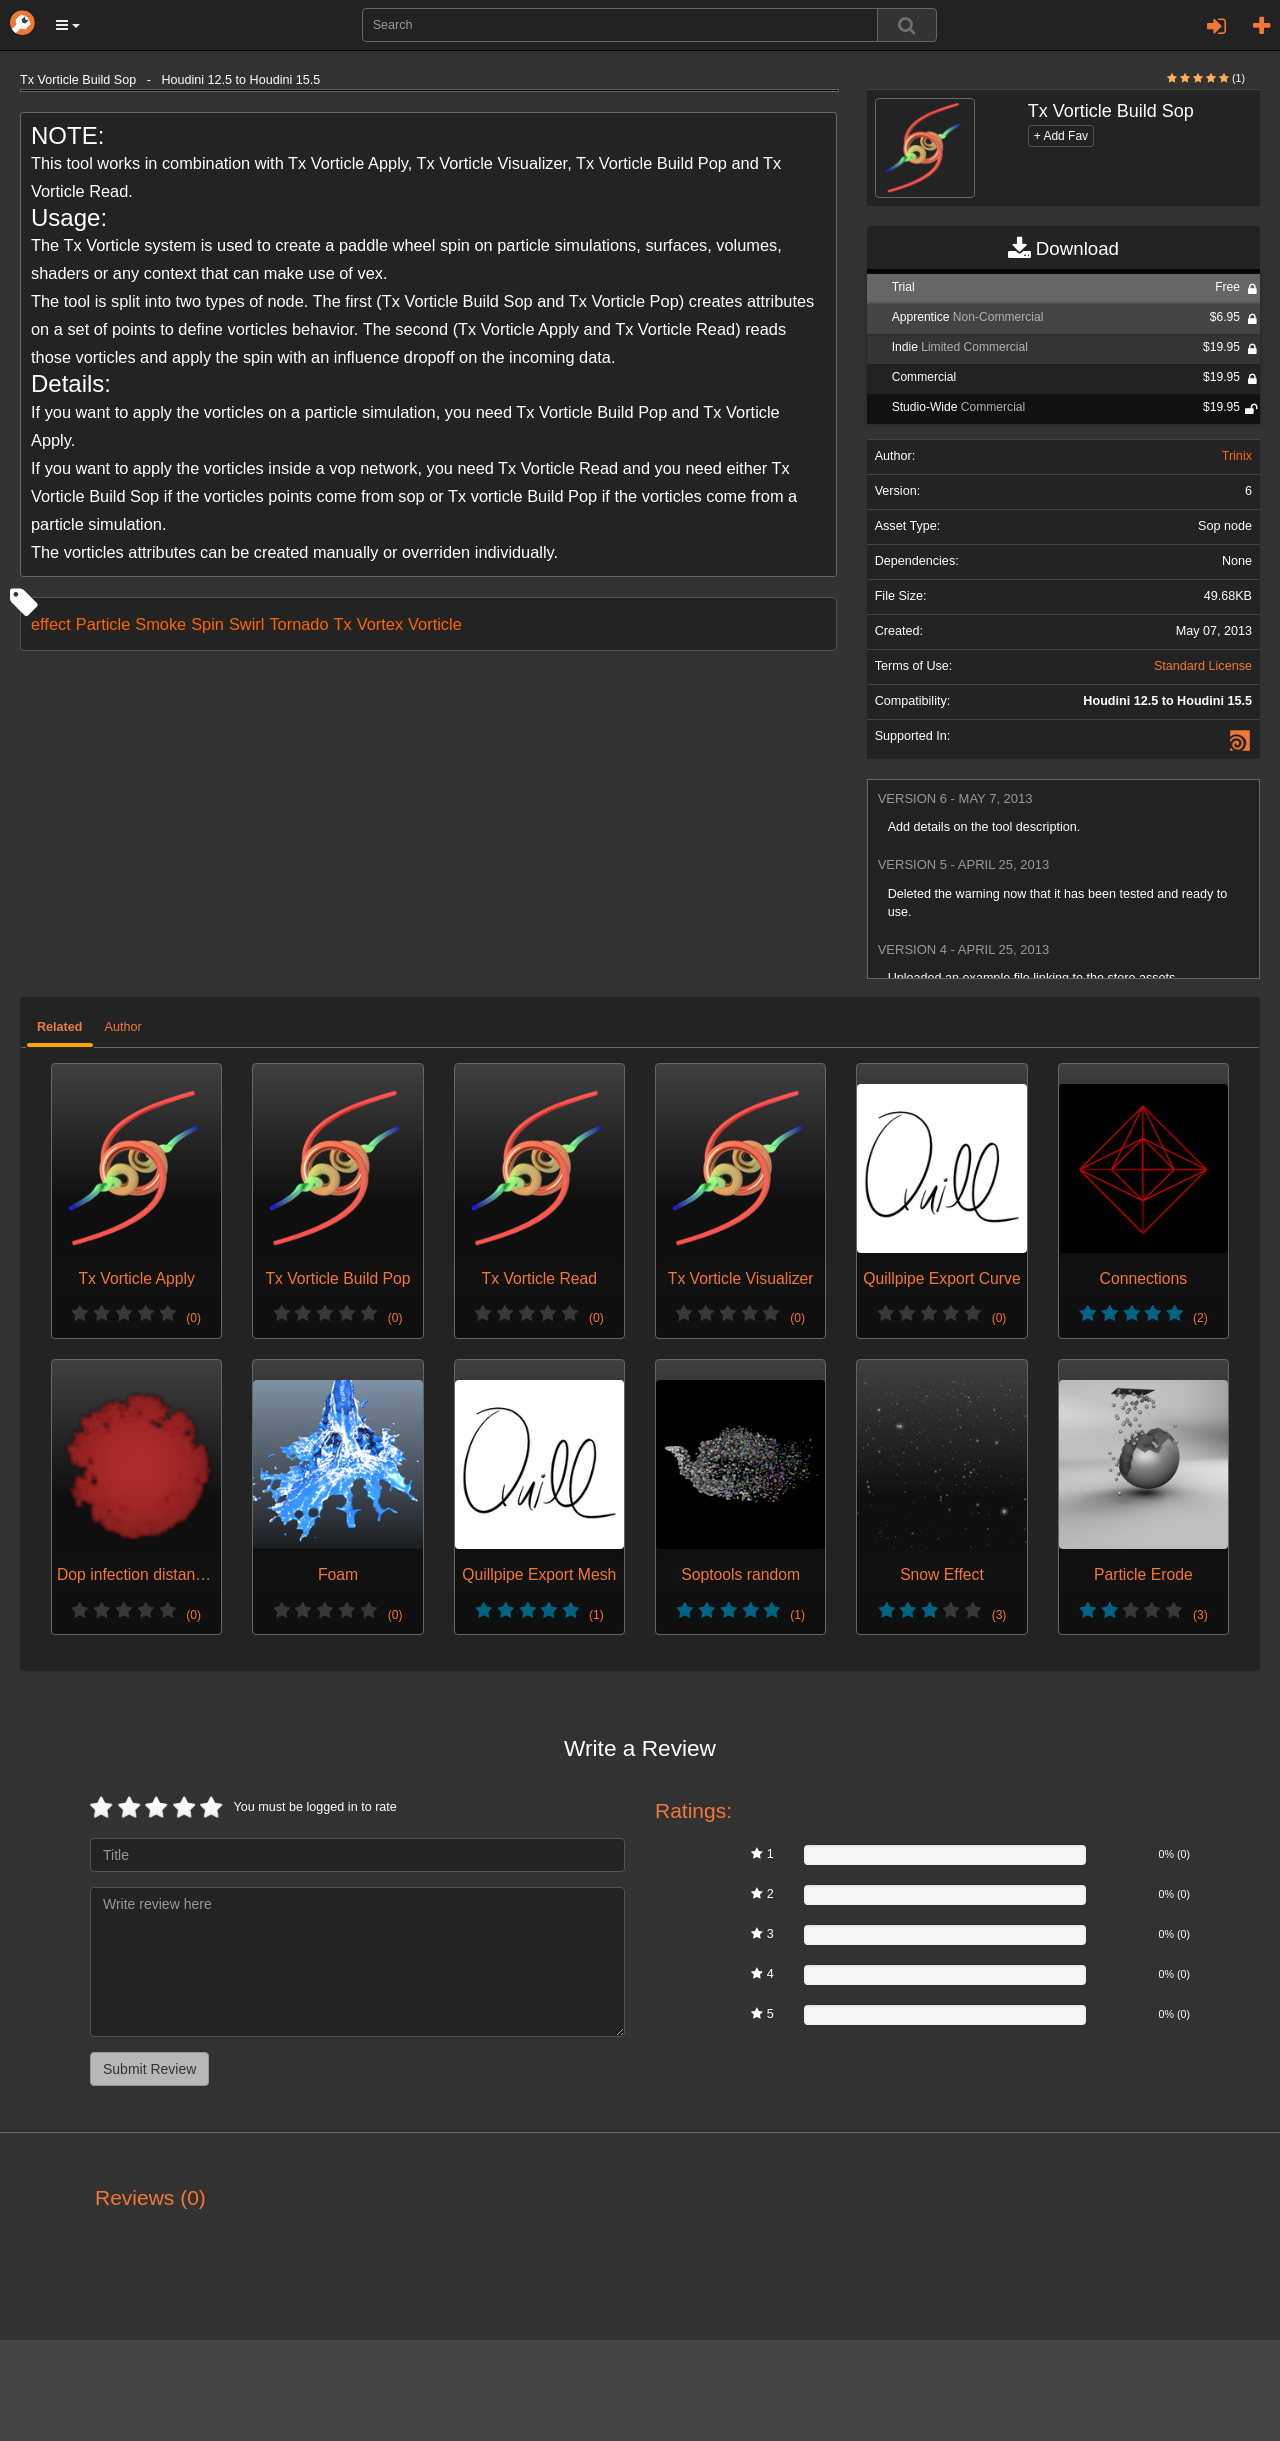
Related (60, 1027)
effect (51, 624)
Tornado (298, 624)
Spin (207, 624)
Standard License (1203, 666)
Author (123, 1027)
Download (1063, 249)
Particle (103, 624)
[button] (68, 25)
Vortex (380, 624)
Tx (343, 624)
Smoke (160, 624)
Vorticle (435, 624)
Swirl (246, 624)
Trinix (1237, 456)
